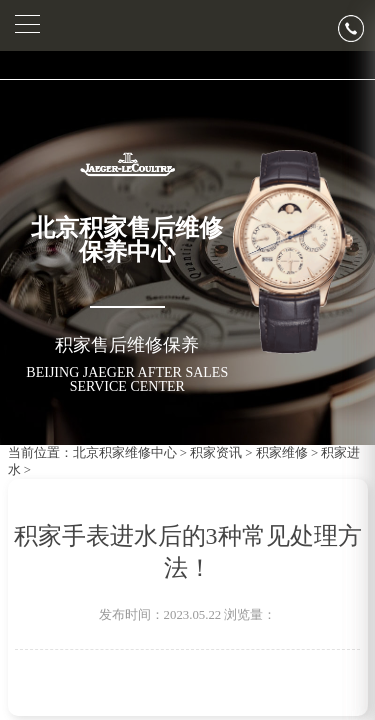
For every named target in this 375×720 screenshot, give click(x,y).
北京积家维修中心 (125, 453)
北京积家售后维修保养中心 (127, 240)
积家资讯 (216, 453)
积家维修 (282, 453)
